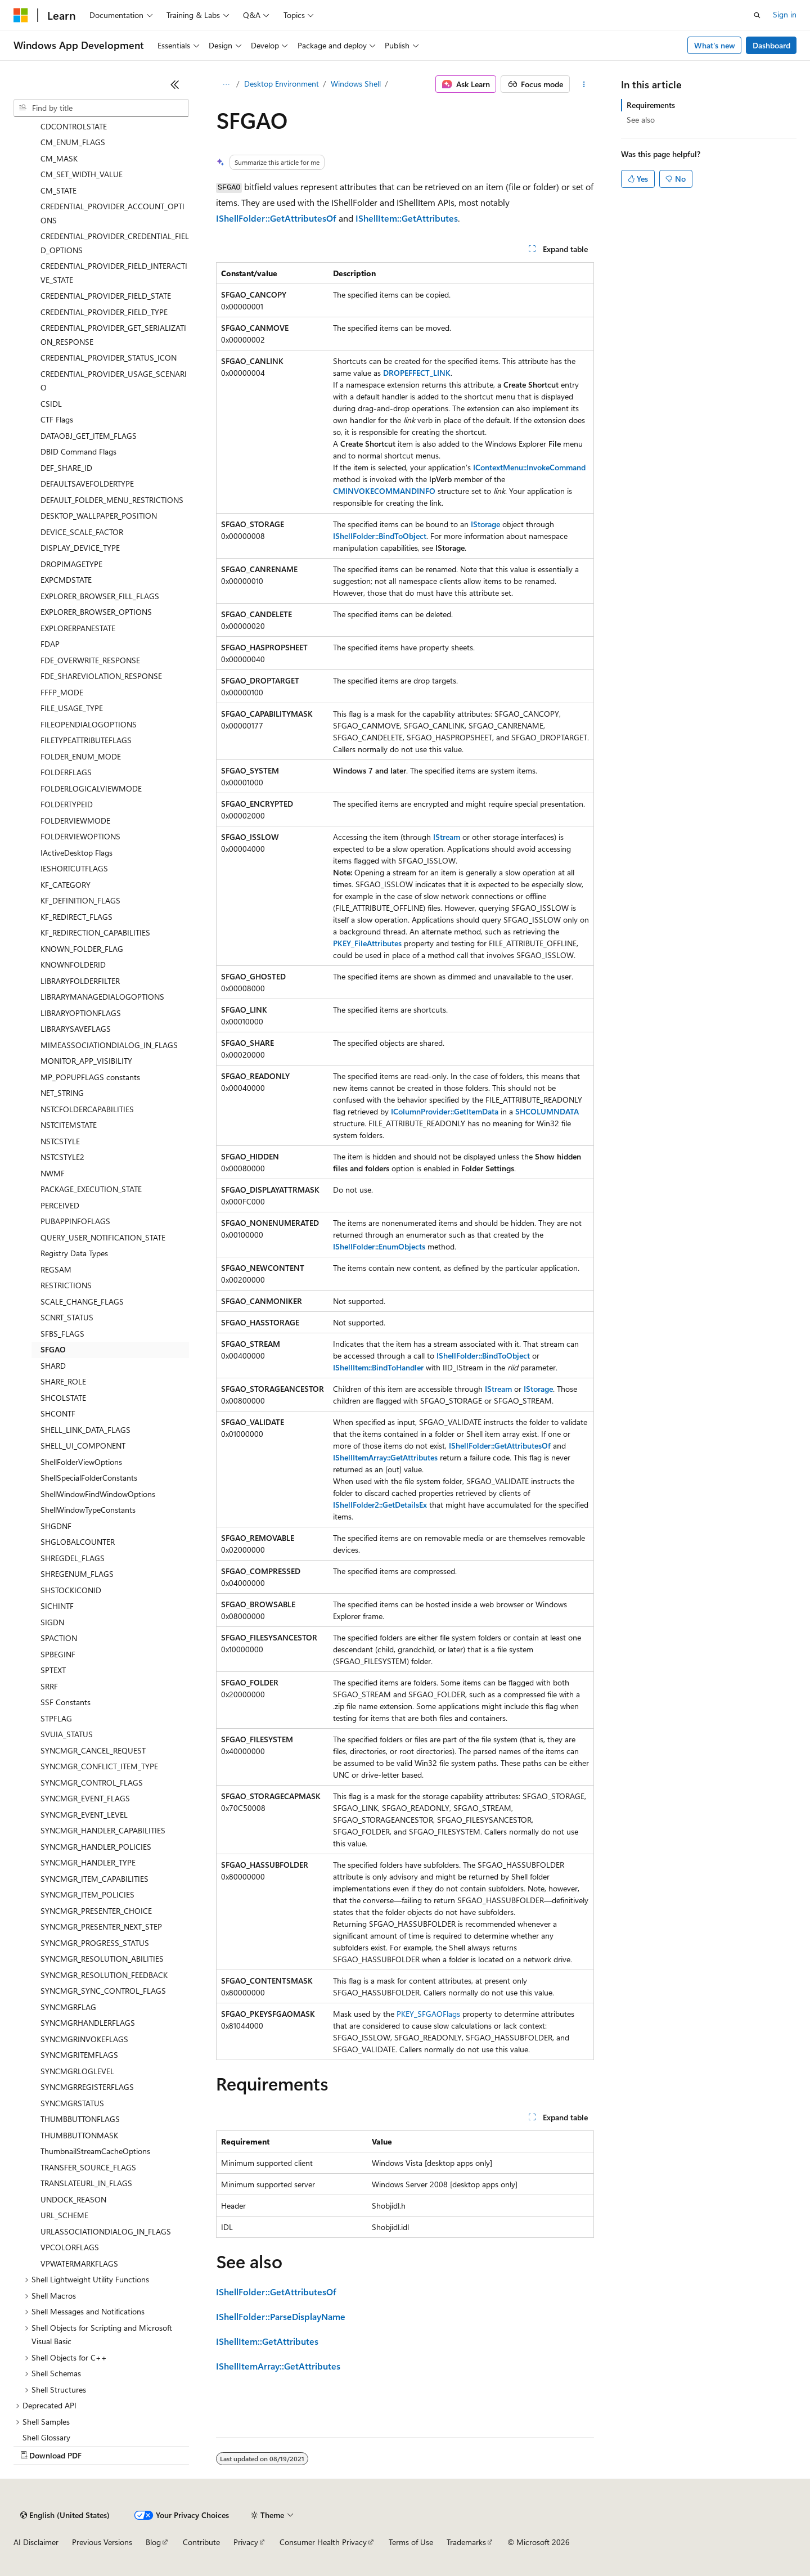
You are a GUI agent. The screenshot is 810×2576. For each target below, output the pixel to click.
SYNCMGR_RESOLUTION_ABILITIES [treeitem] (102, 1958)
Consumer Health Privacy (323, 2542)
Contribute (201, 2542)
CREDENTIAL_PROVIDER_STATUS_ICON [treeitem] (108, 357)
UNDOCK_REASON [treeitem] (73, 2199)
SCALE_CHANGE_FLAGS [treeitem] (82, 1301)
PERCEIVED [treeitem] (59, 1205)
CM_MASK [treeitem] (59, 158)
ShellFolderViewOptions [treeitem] (81, 1461)
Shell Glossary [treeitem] (46, 2437)
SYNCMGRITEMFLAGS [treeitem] (79, 2054)
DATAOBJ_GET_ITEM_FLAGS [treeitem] (88, 435)
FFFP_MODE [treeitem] (61, 692)
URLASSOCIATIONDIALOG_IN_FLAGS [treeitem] (105, 2231)
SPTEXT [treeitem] (53, 1670)
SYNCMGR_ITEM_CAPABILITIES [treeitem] (94, 1878)
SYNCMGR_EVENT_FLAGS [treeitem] (85, 1798)
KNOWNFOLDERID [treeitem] (73, 964)
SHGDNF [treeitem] (55, 1526)
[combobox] (101, 108)
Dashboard (771, 45)
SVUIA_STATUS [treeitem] (66, 1734)
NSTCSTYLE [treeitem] (60, 1141)
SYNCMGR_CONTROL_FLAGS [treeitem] (91, 1782)
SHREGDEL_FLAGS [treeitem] (72, 1558)
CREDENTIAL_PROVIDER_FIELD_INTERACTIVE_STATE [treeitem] (113, 272)
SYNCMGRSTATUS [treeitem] (72, 2103)
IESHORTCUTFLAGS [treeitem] (74, 868)
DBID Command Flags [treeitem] (78, 451)
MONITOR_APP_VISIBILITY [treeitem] (86, 1060)
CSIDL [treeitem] (51, 403)
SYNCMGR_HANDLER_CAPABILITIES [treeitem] (102, 1830)
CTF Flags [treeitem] (56, 419)
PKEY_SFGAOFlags (428, 2013)
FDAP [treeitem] (50, 644)
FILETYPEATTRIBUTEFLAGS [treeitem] (86, 740)
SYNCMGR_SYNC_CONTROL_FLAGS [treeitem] (103, 1990)
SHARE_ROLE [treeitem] (63, 1381)
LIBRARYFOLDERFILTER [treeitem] (80, 980)
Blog (153, 2542)
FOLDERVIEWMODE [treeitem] (75, 820)
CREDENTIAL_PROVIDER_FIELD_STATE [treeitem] (105, 295)
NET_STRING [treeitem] (62, 1092)
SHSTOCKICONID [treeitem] (70, 1590)
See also (641, 119)
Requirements (651, 105)
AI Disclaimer (36, 2542)
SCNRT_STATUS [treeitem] (66, 1317)
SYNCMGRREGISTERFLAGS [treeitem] (87, 2087)
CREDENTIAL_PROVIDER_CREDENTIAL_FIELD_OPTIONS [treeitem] (114, 243)
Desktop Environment (281, 83)
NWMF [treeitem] (52, 1173)
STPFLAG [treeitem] (56, 1718)
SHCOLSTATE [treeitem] (63, 1397)
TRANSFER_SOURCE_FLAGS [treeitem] (88, 2167)
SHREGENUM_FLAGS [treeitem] (77, 1573)
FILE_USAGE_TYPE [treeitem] (71, 708)
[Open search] (757, 15)
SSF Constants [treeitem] (65, 1702)
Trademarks (466, 2542)
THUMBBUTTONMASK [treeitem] (79, 2135)
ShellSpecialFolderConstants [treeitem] (88, 1477)
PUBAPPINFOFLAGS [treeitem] (75, 1221)
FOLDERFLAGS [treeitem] (66, 772)
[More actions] (584, 84)
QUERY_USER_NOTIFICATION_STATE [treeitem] (102, 1237)
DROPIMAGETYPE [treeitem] (71, 564)
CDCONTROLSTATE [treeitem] (73, 126)
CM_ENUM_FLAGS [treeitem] (72, 142)
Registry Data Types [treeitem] (74, 1253)
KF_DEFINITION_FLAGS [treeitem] (80, 900)
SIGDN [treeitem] (52, 1622)
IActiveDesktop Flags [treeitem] (76, 852)
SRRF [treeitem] (49, 1686)
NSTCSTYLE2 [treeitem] (62, 1157)
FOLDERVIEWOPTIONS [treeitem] (80, 836)
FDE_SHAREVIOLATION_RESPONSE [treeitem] (101, 676)
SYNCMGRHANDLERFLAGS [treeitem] (87, 2022)
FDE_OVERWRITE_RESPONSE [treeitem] (90, 660)
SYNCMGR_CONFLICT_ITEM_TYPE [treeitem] (99, 1766)
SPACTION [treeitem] (58, 1638)
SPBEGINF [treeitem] (57, 1654)
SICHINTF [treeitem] (57, 1606)
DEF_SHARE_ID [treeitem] (66, 467)
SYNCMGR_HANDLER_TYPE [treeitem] (88, 1862)
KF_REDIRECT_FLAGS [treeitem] (76, 916)
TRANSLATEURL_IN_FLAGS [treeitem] (86, 2183)
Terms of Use (411, 2542)
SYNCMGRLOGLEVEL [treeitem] (77, 2071)
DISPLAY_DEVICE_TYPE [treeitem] (80, 547)
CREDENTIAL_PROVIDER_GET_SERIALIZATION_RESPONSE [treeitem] (113, 334)
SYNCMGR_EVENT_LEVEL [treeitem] (84, 1814)
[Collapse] (175, 84)
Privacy (245, 2542)
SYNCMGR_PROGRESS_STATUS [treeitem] (94, 1942)
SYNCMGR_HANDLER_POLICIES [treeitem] (95, 1846)
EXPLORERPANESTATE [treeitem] (77, 628)
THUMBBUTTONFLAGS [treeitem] (80, 2119)
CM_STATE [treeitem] (58, 190)
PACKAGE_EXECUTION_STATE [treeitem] (91, 1189)
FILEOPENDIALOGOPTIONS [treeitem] (88, 724)
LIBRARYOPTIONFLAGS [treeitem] (80, 1013)
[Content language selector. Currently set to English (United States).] (65, 2515)
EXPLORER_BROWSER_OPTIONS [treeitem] (96, 611)
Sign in (784, 14)
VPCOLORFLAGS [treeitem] (69, 2247)
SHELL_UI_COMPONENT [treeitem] (82, 1445)
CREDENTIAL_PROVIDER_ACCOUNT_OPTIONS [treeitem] (112, 213)
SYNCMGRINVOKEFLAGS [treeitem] (84, 2039)
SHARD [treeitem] (53, 1365)
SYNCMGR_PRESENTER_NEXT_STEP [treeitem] (101, 1926)
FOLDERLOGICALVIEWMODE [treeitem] (91, 788)
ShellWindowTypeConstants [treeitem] (88, 1509)
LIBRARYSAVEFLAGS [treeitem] (75, 1028)
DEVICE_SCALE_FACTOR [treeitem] (81, 532)
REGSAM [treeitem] (55, 1269)
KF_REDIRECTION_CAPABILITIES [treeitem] (95, 932)
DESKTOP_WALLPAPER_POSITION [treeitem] (98, 515)
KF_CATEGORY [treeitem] (65, 884)
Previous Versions (102, 2542)
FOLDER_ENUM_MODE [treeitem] (80, 756)
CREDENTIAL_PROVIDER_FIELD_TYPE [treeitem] (104, 312)
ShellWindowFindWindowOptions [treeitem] (97, 1494)
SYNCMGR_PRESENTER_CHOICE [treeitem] (96, 1910)
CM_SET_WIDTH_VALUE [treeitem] (81, 174)
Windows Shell (356, 83)
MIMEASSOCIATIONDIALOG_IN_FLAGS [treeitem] (109, 1045)
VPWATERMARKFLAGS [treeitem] (79, 2263)
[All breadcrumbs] (226, 84)
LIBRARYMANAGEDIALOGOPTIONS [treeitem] (102, 996)
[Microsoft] (21, 15)
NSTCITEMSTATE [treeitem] (68, 1125)
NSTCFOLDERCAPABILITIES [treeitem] (87, 1109)
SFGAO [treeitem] (53, 1349)
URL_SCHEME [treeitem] (64, 2215)
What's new (714, 45)
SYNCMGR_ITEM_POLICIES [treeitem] (87, 1894)
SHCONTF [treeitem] (57, 1413)
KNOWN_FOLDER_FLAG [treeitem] (81, 948)
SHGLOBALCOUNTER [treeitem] (77, 1541)
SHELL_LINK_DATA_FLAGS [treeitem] (85, 1429)
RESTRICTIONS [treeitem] (66, 1285)
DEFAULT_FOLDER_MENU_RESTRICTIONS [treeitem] (111, 499)
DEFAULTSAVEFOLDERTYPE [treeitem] (87, 483)
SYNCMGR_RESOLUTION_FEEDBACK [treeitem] (104, 1975)
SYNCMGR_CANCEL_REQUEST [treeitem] (93, 1750)
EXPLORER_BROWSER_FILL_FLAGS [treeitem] (99, 596)
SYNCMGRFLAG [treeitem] (68, 2007)
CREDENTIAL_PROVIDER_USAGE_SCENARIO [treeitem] (113, 380)
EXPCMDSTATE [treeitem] (66, 579)
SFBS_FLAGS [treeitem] (62, 1333)
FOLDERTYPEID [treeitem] (66, 804)
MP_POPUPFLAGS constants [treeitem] (90, 1077)
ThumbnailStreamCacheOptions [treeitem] (95, 2151)
